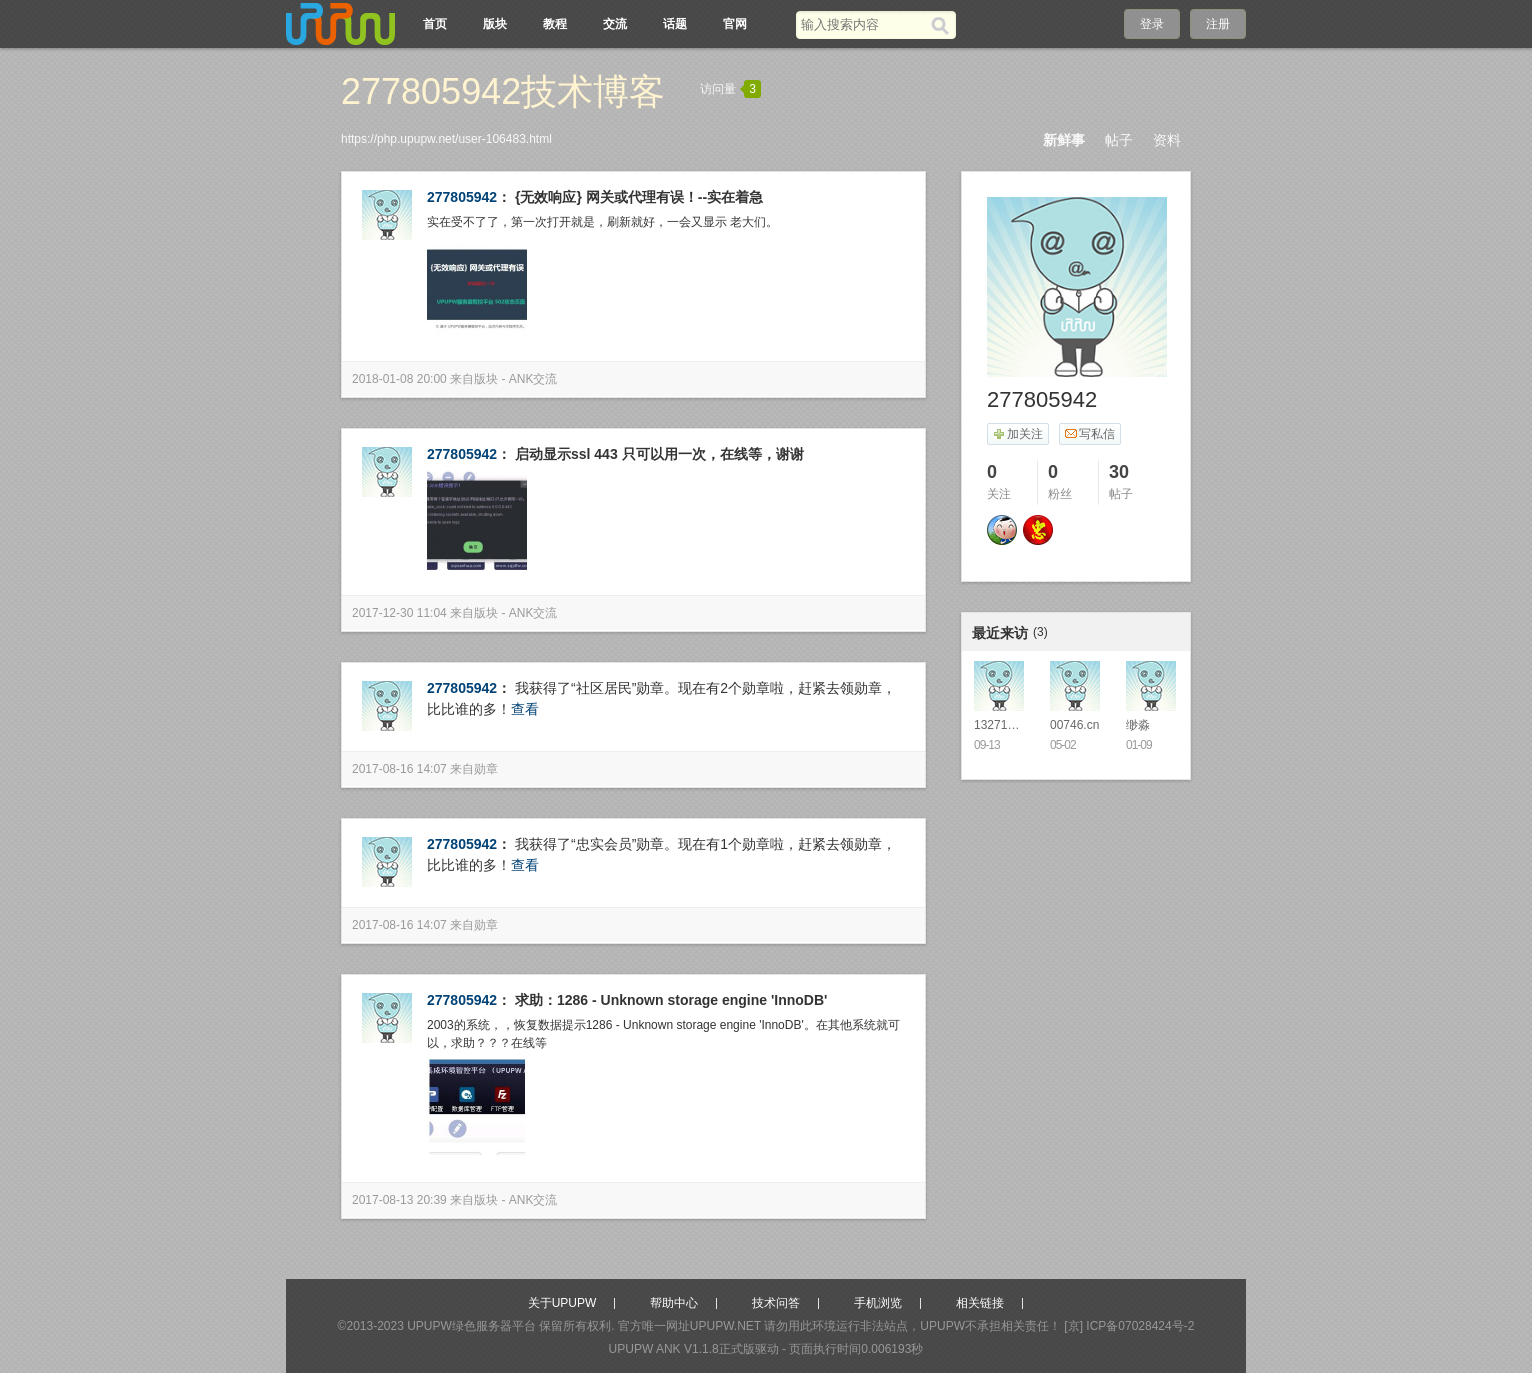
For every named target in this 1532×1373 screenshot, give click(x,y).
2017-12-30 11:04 (399, 613)
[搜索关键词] (863, 24)
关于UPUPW (562, 1303)
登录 (1152, 24)
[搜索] (943, 25)
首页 (435, 24)
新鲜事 (1064, 140)
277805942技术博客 (503, 91)
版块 (495, 24)
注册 (1218, 24)
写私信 (1089, 434)
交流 (615, 24)
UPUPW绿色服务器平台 (471, 1326)
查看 (525, 709)
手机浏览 (878, 1303)
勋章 (486, 769)
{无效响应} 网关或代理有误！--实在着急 (639, 197)
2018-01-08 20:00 (399, 379)
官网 (735, 24)
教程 (555, 24)
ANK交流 (533, 379)
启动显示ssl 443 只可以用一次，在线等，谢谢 (659, 454)
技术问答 (776, 1303)
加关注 (1017, 434)
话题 (675, 24)
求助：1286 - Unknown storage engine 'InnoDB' (671, 1000)
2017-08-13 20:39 (399, 1200)
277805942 (462, 197)
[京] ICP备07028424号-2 (1129, 1326)
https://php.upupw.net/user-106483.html (446, 139)
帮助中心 (674, 1303)
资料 (1167, 140)
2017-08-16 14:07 (399, 769)
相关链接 (980, 1303)
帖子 (1119, 140)
